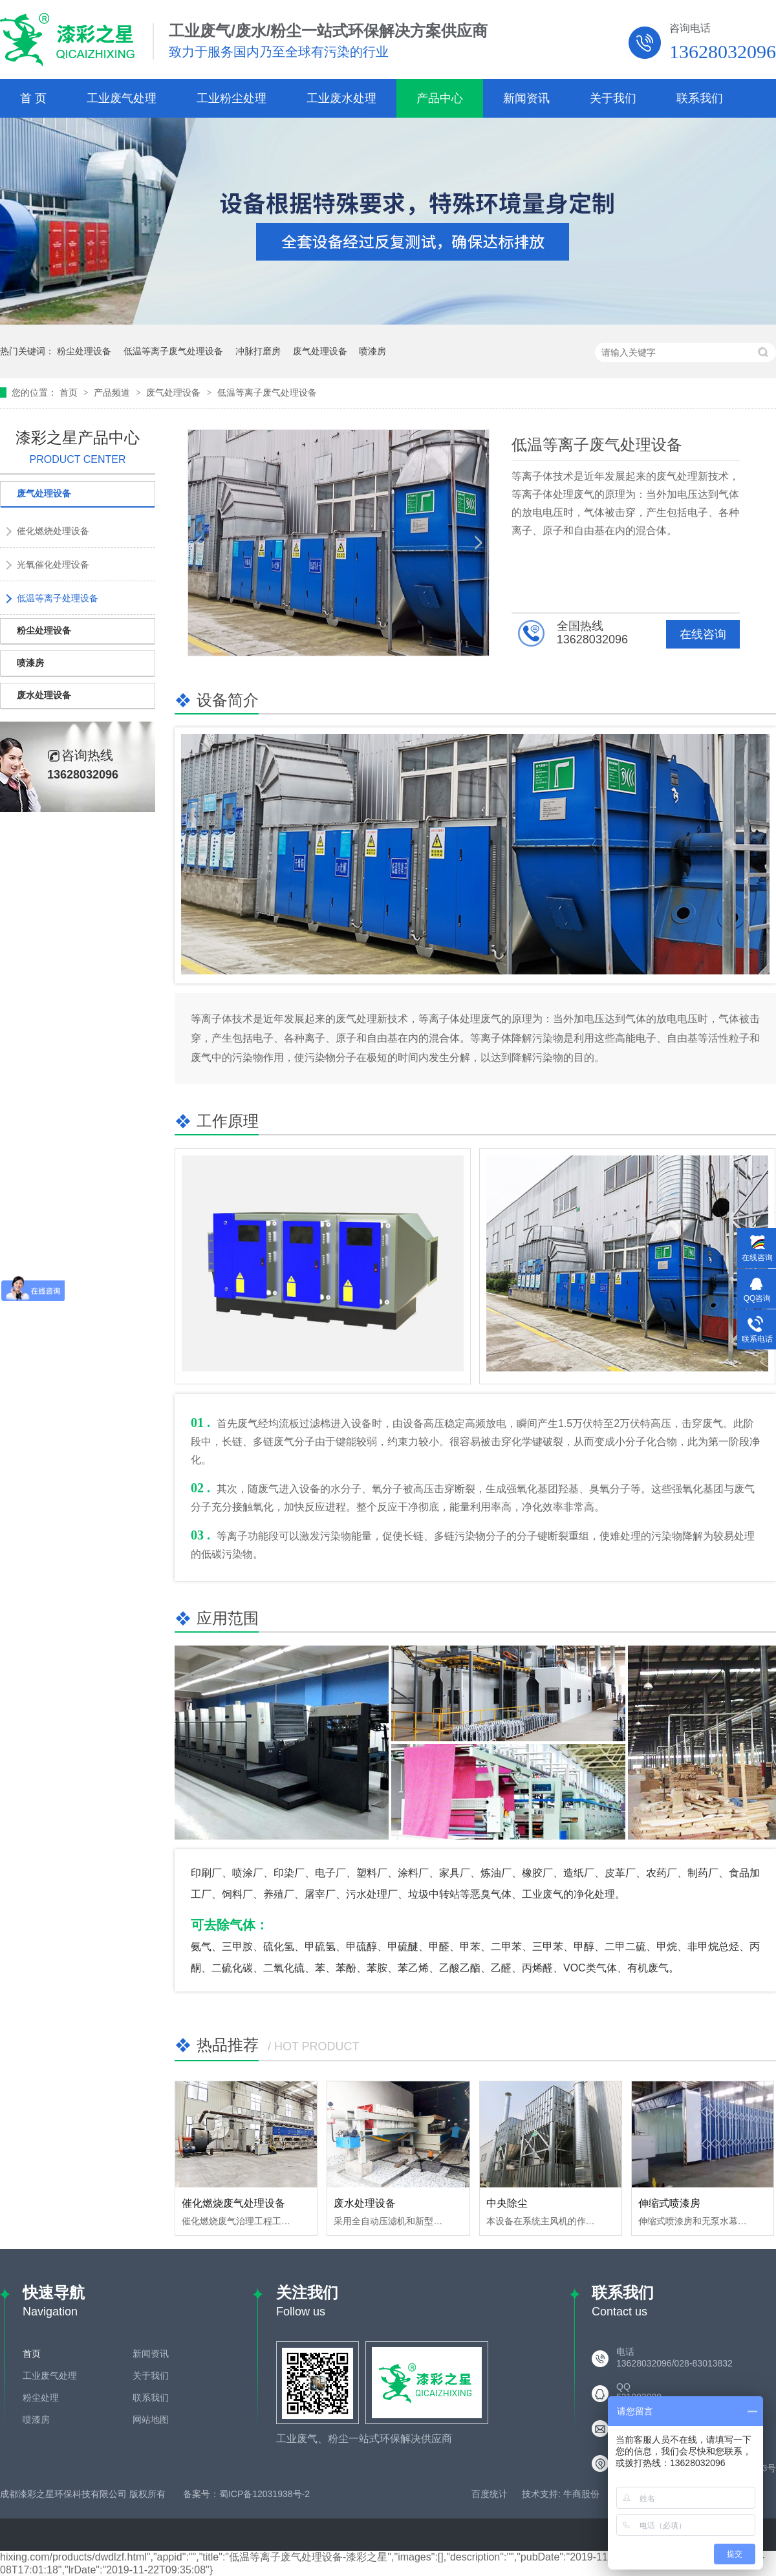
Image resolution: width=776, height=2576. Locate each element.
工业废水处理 (341, 98)
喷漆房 (372, 351)
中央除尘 (507, 2203)
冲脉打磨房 (258, 351)
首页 (69, 392)
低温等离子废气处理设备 (173, 351)
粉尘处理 (41, 2397)
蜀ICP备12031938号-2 (264, 2493)
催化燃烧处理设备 (53, 531)
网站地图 (151, 2419)
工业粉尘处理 (231, 98)
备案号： (201, 2493)
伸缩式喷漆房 (669, 2203)
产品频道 (113, 392)
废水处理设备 (365, 2203)
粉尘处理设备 (84, 351)
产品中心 (439, 98)
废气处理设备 (320, 351)
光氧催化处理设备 (53, 564)
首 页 (33, 98)
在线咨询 (703, 634)
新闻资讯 (526, 98)
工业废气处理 (121, 98)
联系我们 (699, 98)
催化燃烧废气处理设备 (233, 2203)
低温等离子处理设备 (57, 598)
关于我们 (613, 98)
